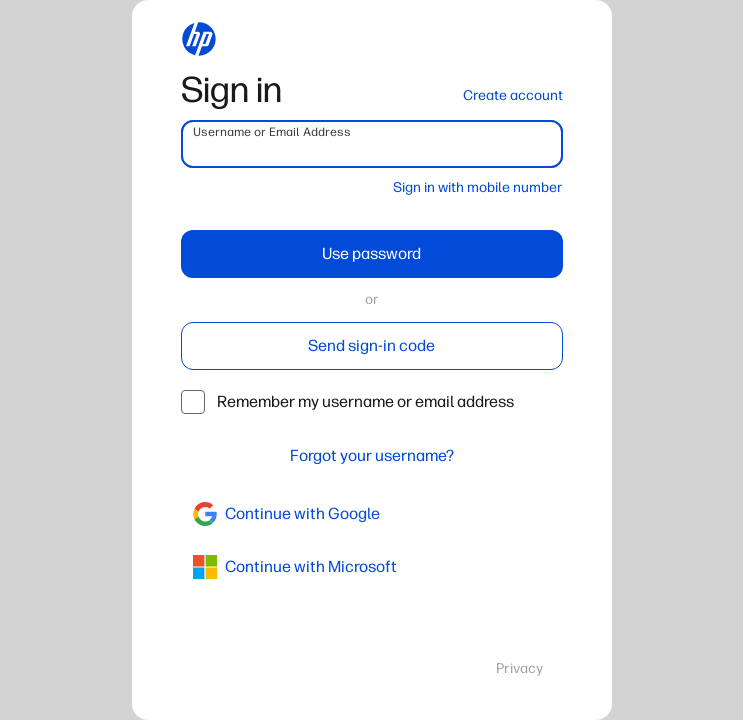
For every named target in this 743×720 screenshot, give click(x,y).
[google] (372, 514)
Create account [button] (513, 95)
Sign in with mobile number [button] (478, 187)
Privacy (519, 668)
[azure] (372, 567)
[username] (372, 144)
